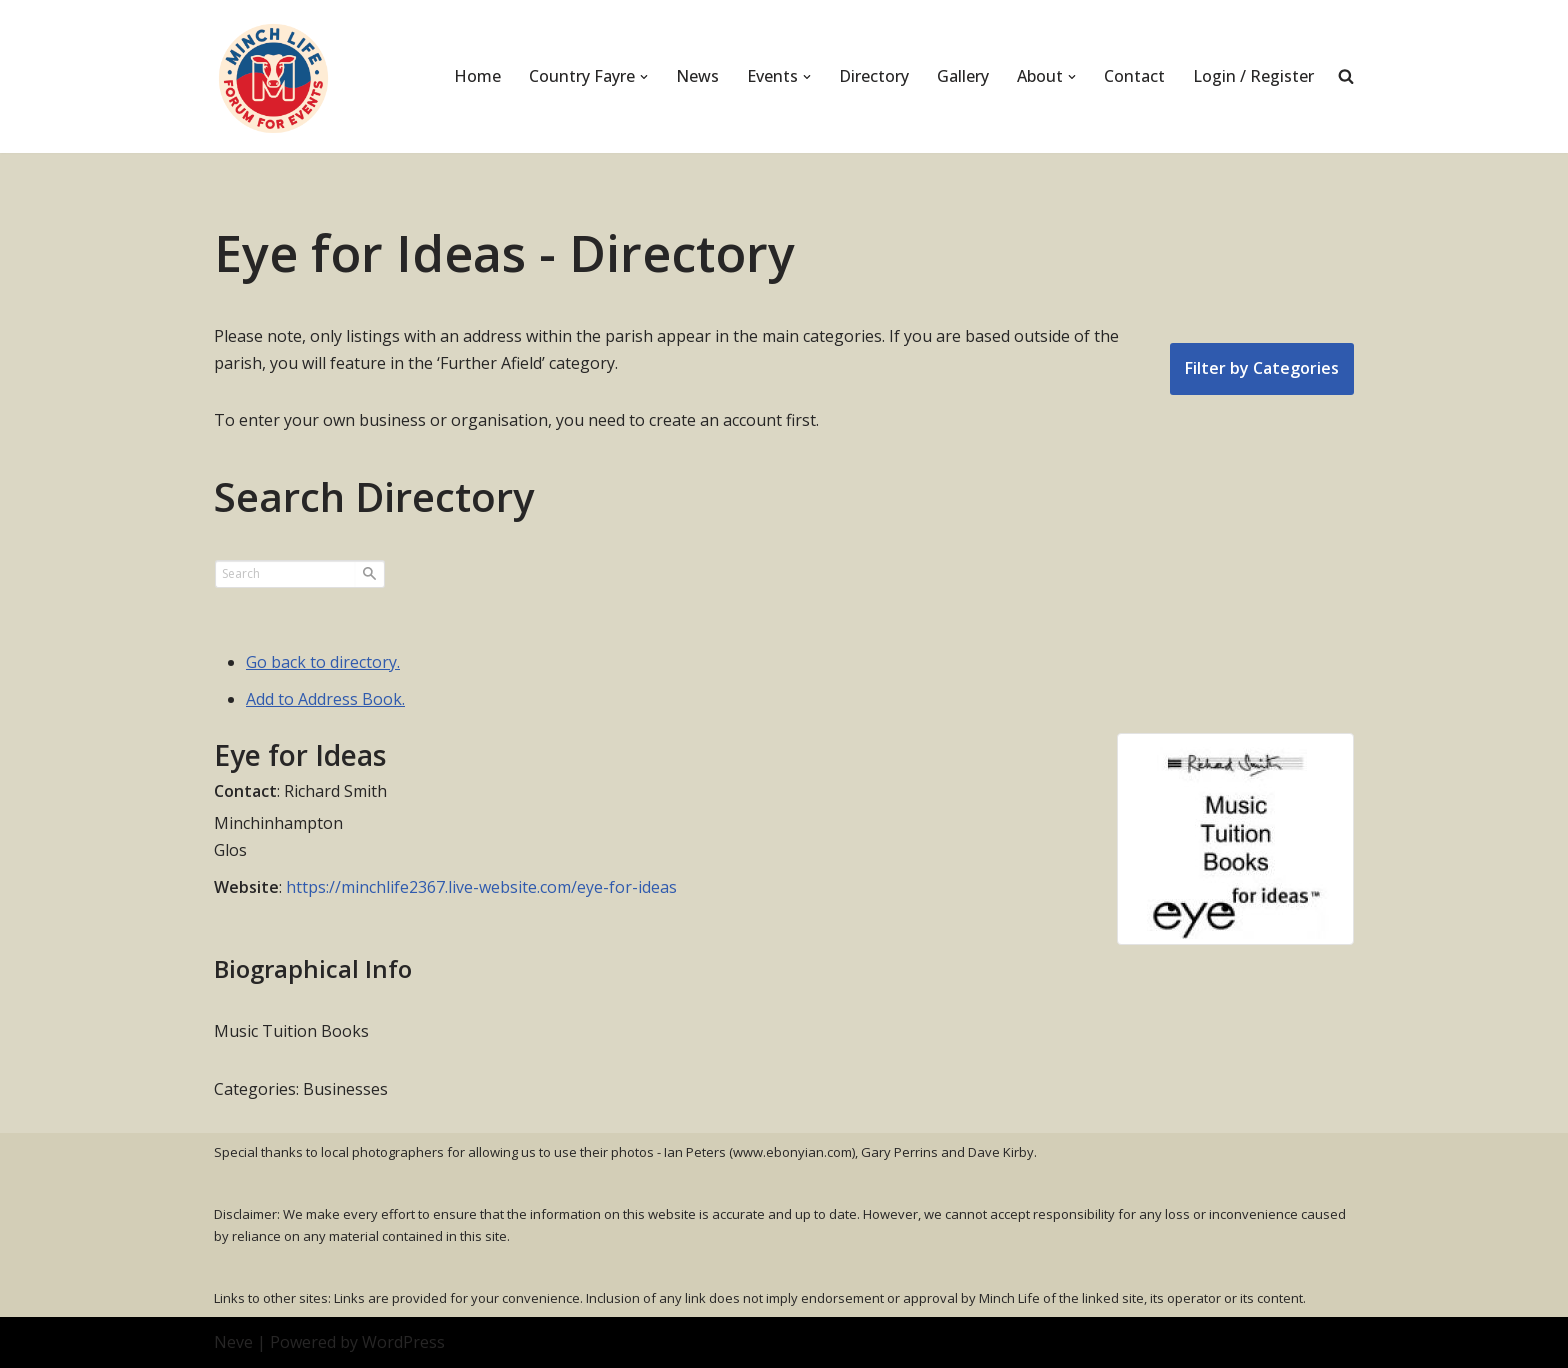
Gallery (963, 76)
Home (477, 76)
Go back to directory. (323, 662)
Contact (1134, 76)
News (697, 76)
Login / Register (1253, 76)
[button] (644, 77)
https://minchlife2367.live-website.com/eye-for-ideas (481, 887)
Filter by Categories (1262, 368)
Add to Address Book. (325, 699)
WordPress (403, 1342)
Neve (233, 1342)
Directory (874, 76)
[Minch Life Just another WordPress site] (274, 76)
